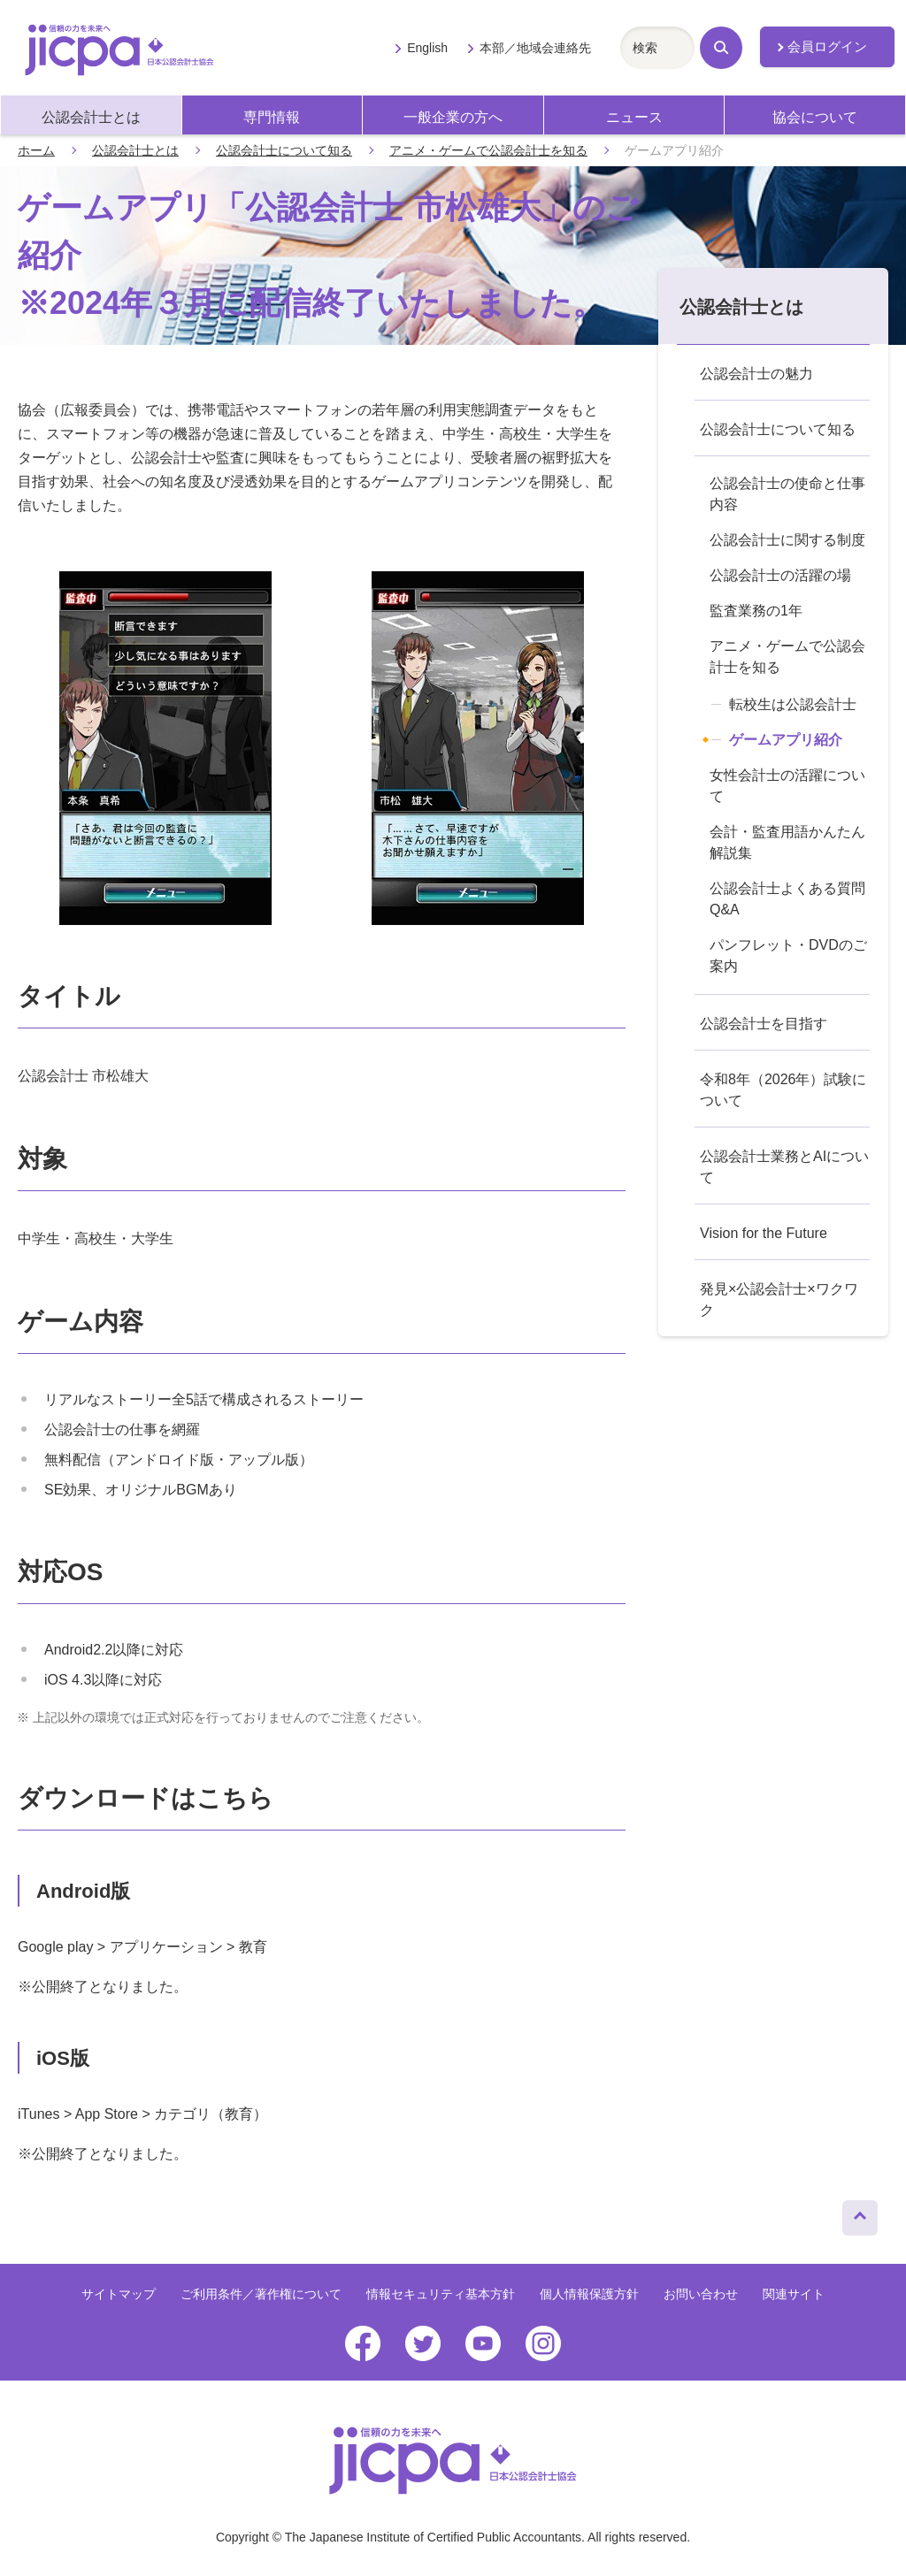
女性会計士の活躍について (787, 786)
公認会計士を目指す (763, 1023)
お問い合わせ (701, 2294)
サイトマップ (118, 2294)
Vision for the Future (763, 1233)
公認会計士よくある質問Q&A (787, 899)
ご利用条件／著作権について (261, 2294)
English (427, 48)
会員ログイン (827, 47)
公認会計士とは (91, 117)
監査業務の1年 (756, 610)
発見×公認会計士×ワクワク (779, 1299)
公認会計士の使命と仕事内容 (787, 494)
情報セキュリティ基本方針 (440, 2294)
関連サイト (794, 2294)
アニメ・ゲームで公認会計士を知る (488, 150)
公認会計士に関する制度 (787, 539)
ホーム (36, 150)
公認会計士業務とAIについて (784, 1167)
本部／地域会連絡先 (535, 48)
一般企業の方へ (453, 117)
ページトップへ (860, 2213)
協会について (814, 117)
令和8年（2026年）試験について (783, 1090)
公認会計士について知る (284, 150)
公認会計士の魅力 (756, 373)
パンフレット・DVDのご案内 (788, 955)
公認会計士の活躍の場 (780, 575)
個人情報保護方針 (589, 2294)
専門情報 (271, 117)
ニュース (634, 117)
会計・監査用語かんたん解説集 (787, 842)
